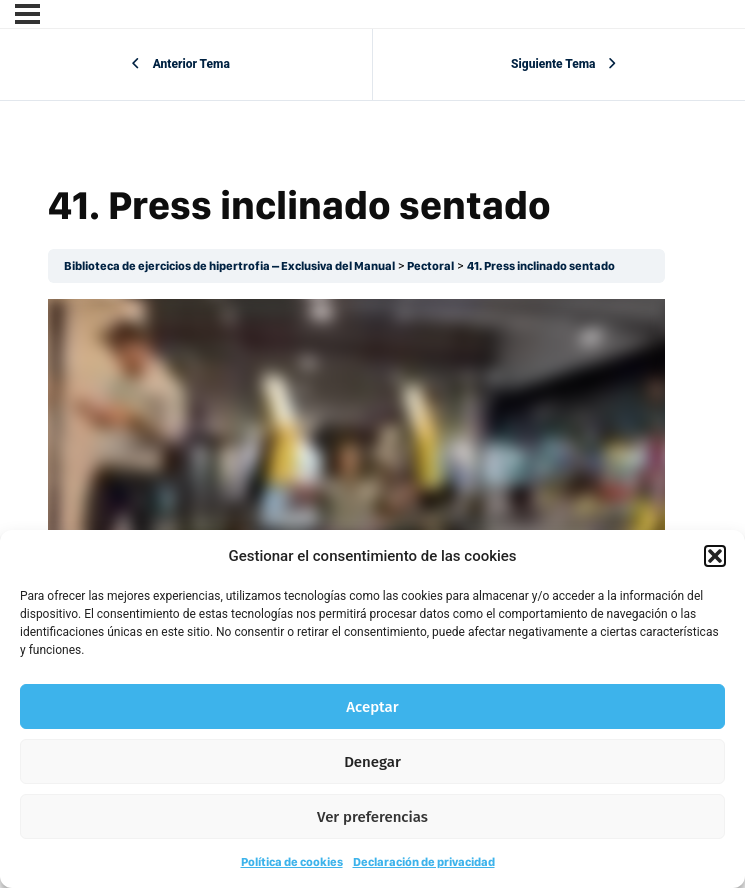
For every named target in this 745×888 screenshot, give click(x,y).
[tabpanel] (356, 472)
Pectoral (430, 266)
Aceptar (372, 707)
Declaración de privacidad (424, 862)
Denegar (372, 762)
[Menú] (27, 14)
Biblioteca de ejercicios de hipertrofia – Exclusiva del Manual (229, 266)
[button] (715, 556)
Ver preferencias (372, 817)
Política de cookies (292, 862)
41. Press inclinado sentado (541, 266)
